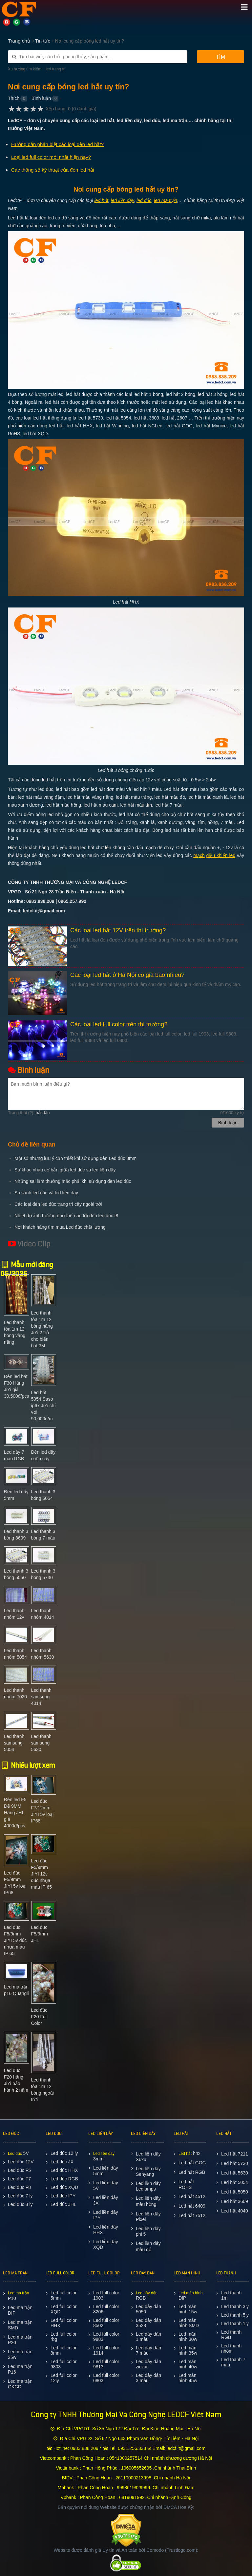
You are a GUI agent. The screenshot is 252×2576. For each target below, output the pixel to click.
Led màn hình (190, 2293)
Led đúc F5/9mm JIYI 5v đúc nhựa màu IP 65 (15, 1940)
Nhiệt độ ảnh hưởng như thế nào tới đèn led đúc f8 (66, 1215)
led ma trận (165, 200)
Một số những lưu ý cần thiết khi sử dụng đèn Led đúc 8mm (75, 1158)
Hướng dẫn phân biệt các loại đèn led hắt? (57, 144)
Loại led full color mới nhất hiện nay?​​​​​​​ (51, 157)
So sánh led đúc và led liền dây (46, 1192)
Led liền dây (104, 2153)
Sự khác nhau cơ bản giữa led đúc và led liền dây (65, 1169)
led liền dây (122, 200)
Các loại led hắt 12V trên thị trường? (118, 930)
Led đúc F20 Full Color (39, 2016)
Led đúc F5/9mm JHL (39, 1934)
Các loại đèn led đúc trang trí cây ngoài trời (58, 1204)
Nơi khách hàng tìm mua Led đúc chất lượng (60, 1227)
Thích (13, 98)
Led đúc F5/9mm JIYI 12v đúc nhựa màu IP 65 (41, 1874)
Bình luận (41, 98)
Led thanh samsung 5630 (41, 1743)
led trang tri (55, 69)
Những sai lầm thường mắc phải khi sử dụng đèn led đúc (72, 1181)
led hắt (101, 200)
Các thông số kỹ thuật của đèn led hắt (52, 170)
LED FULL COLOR (60, 2273)
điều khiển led (221, 855)
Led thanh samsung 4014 (41, 1697)
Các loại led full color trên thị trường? (118, 1024)
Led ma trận (18, 2293)
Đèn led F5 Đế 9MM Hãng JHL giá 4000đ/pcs (15, 1812)
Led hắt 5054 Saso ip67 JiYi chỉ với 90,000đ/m (43, 1405)
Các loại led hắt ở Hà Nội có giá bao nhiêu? (127, 975)
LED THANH (226, 2273)
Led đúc (15, 2153)
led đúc (143, 200)
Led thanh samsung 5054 (14, 1743)
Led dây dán (147, 2293)
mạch (198, 855)
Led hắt (185, 2153)
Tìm (220, 57)
